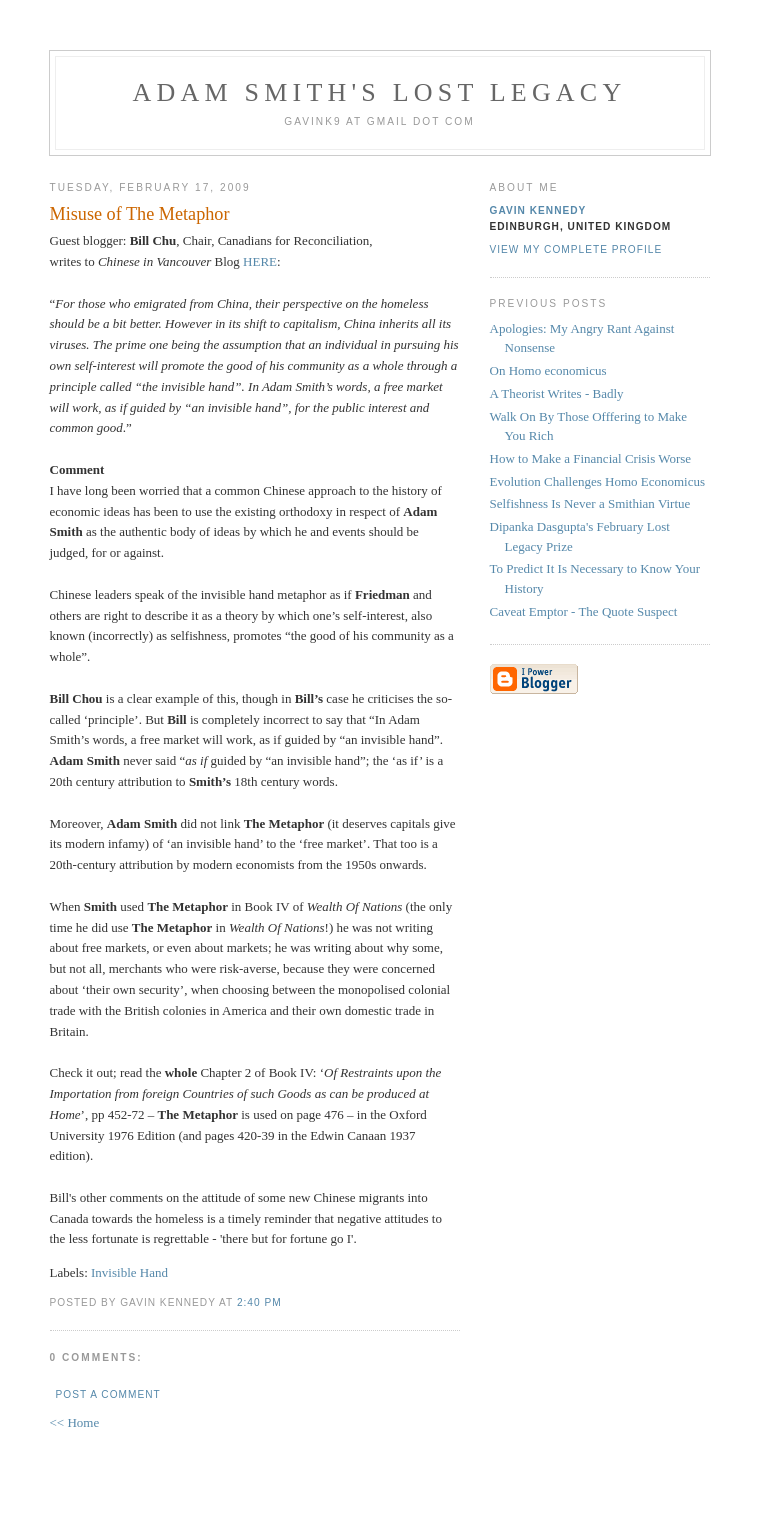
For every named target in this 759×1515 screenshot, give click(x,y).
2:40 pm (259, 1302)
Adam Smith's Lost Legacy (380, 92)
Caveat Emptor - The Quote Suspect (584, 611)
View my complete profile (576, 249)
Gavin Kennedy (538, 210)
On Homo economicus (548, 370)
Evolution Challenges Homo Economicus (598, 481)
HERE (260, 261)
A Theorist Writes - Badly (557, 393)
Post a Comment (108, 1394)
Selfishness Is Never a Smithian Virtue (590, 503)
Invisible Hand (129, 1272)
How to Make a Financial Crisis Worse (591, 458)
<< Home (75, 1422)
